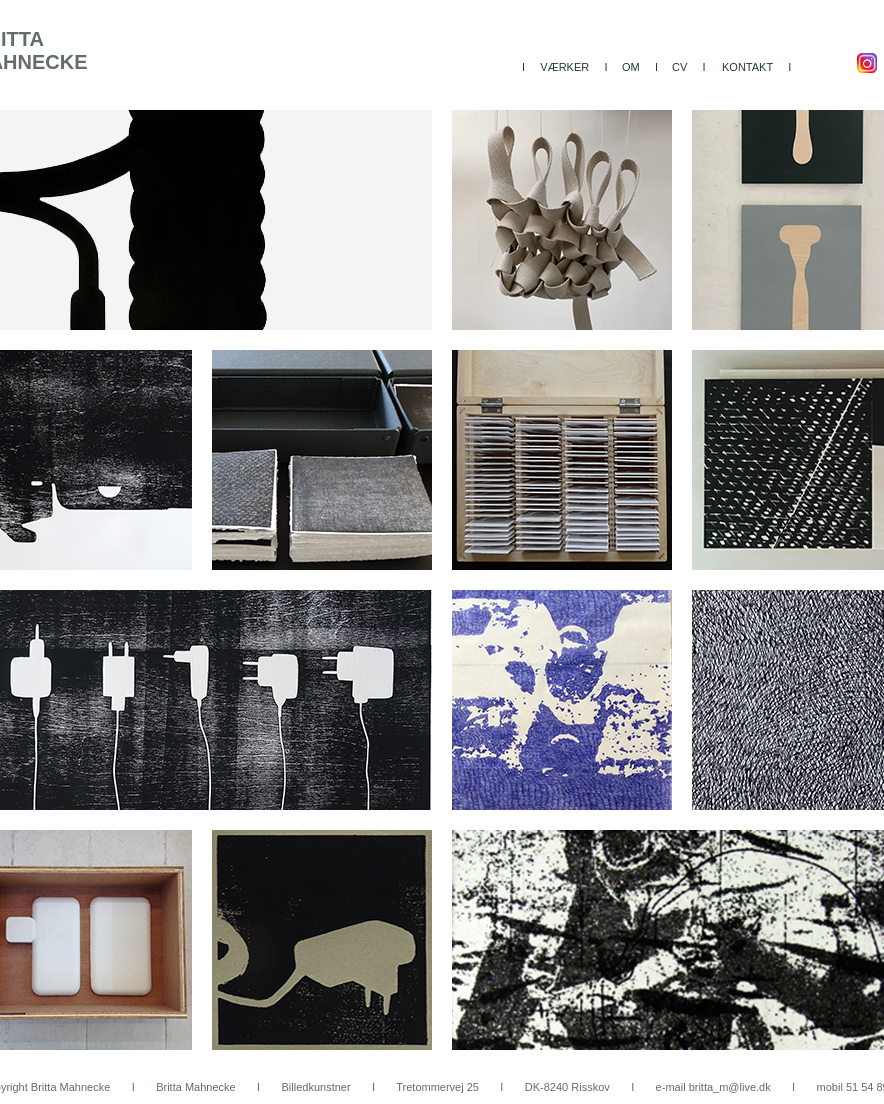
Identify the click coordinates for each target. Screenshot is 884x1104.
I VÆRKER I (565, 67)
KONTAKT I (756, 67)
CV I (689, 67)
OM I (640, 67)
